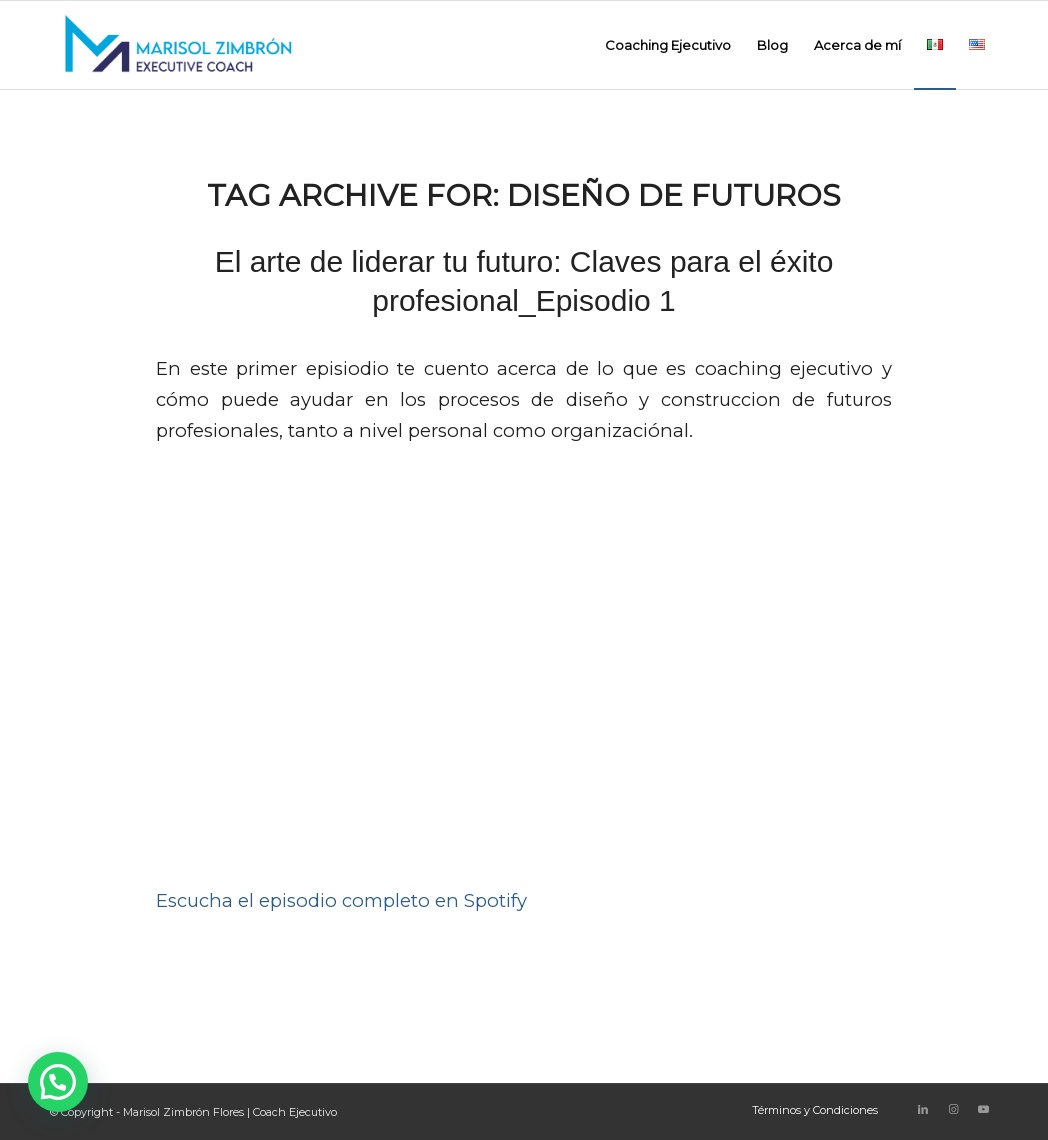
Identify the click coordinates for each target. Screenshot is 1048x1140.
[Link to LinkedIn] (923, 1109)
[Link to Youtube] (983, 1109)
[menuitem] (668, 45)
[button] (58, 1082)
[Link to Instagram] (953, 1109)
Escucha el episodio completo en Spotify (341, 900)
